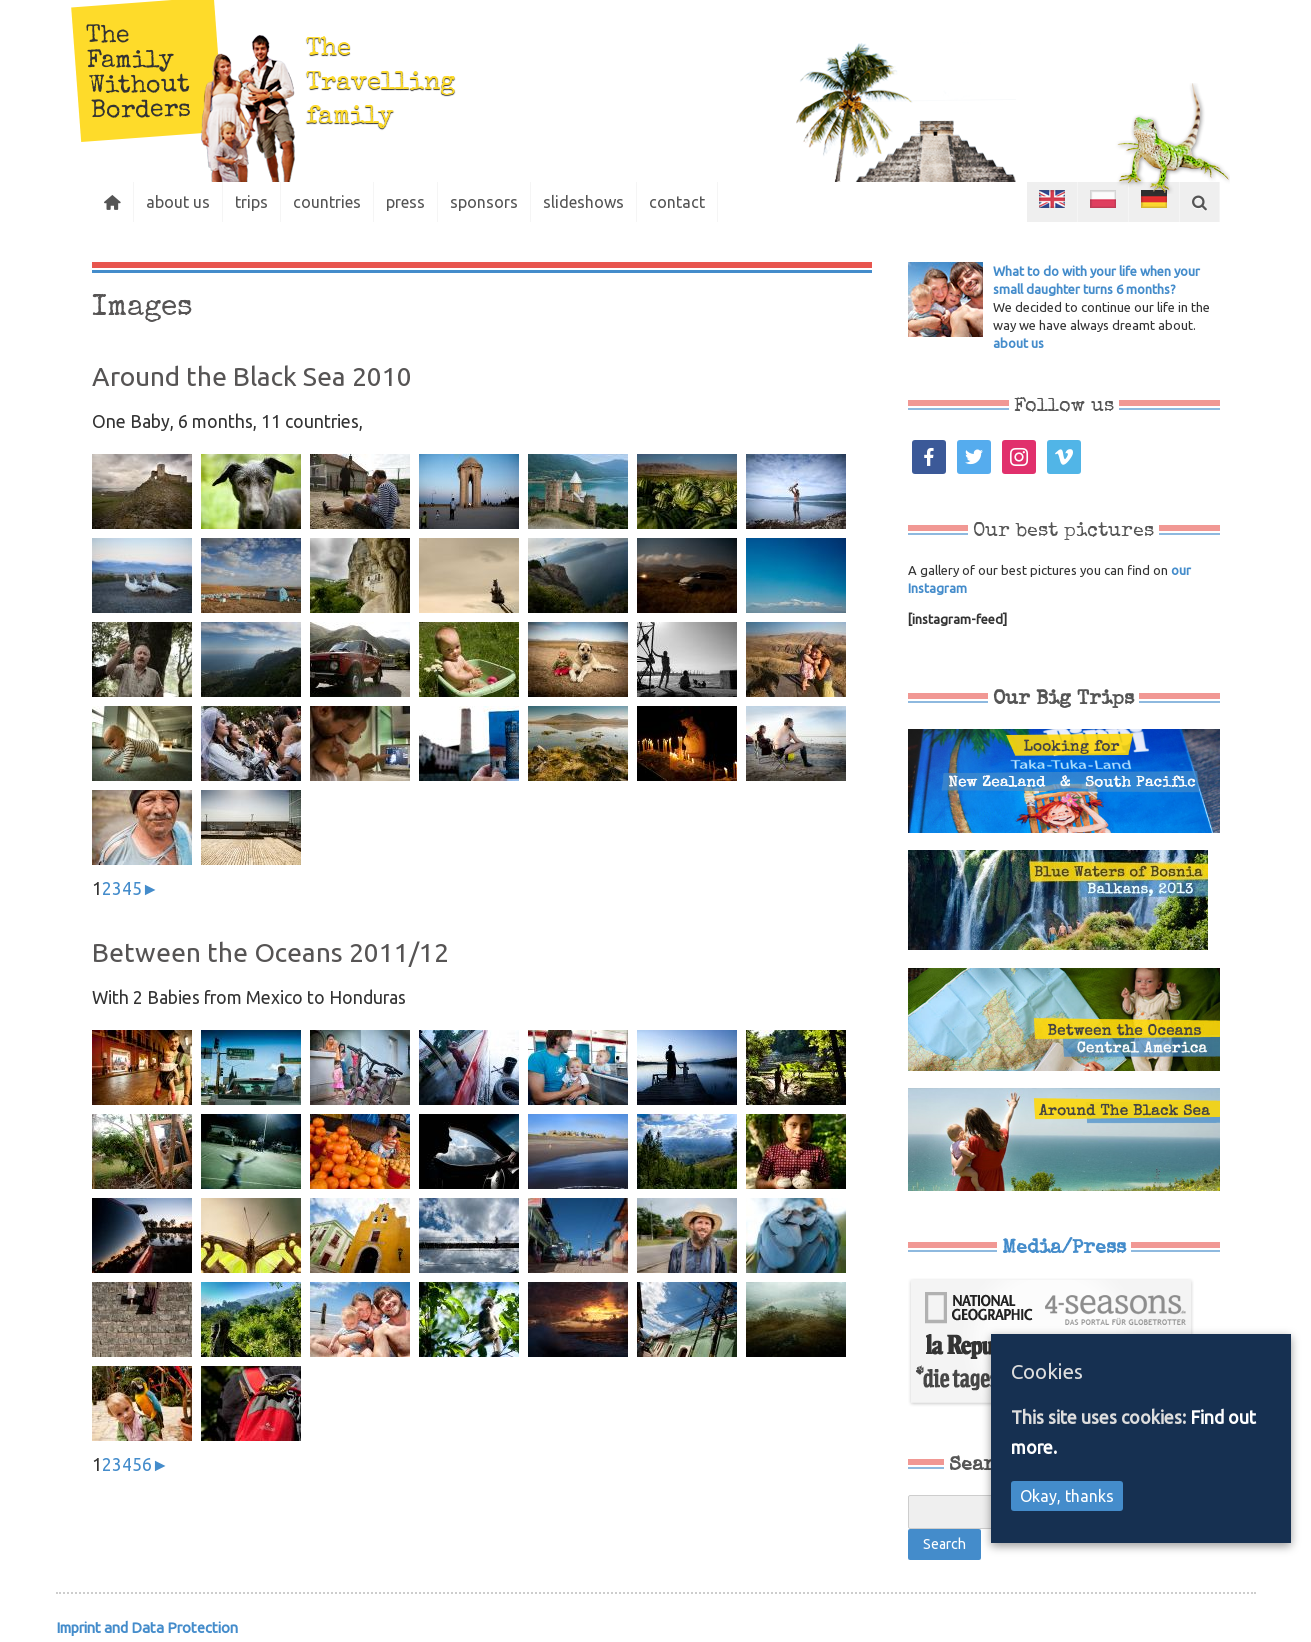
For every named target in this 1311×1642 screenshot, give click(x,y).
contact (677, 202)
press (405, 202)
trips (251, 202)
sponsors (484, 202)
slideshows (583, 202)
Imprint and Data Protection (147, 1627)
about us (178, 202)
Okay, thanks (1067, 1496)
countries (327, 202)
